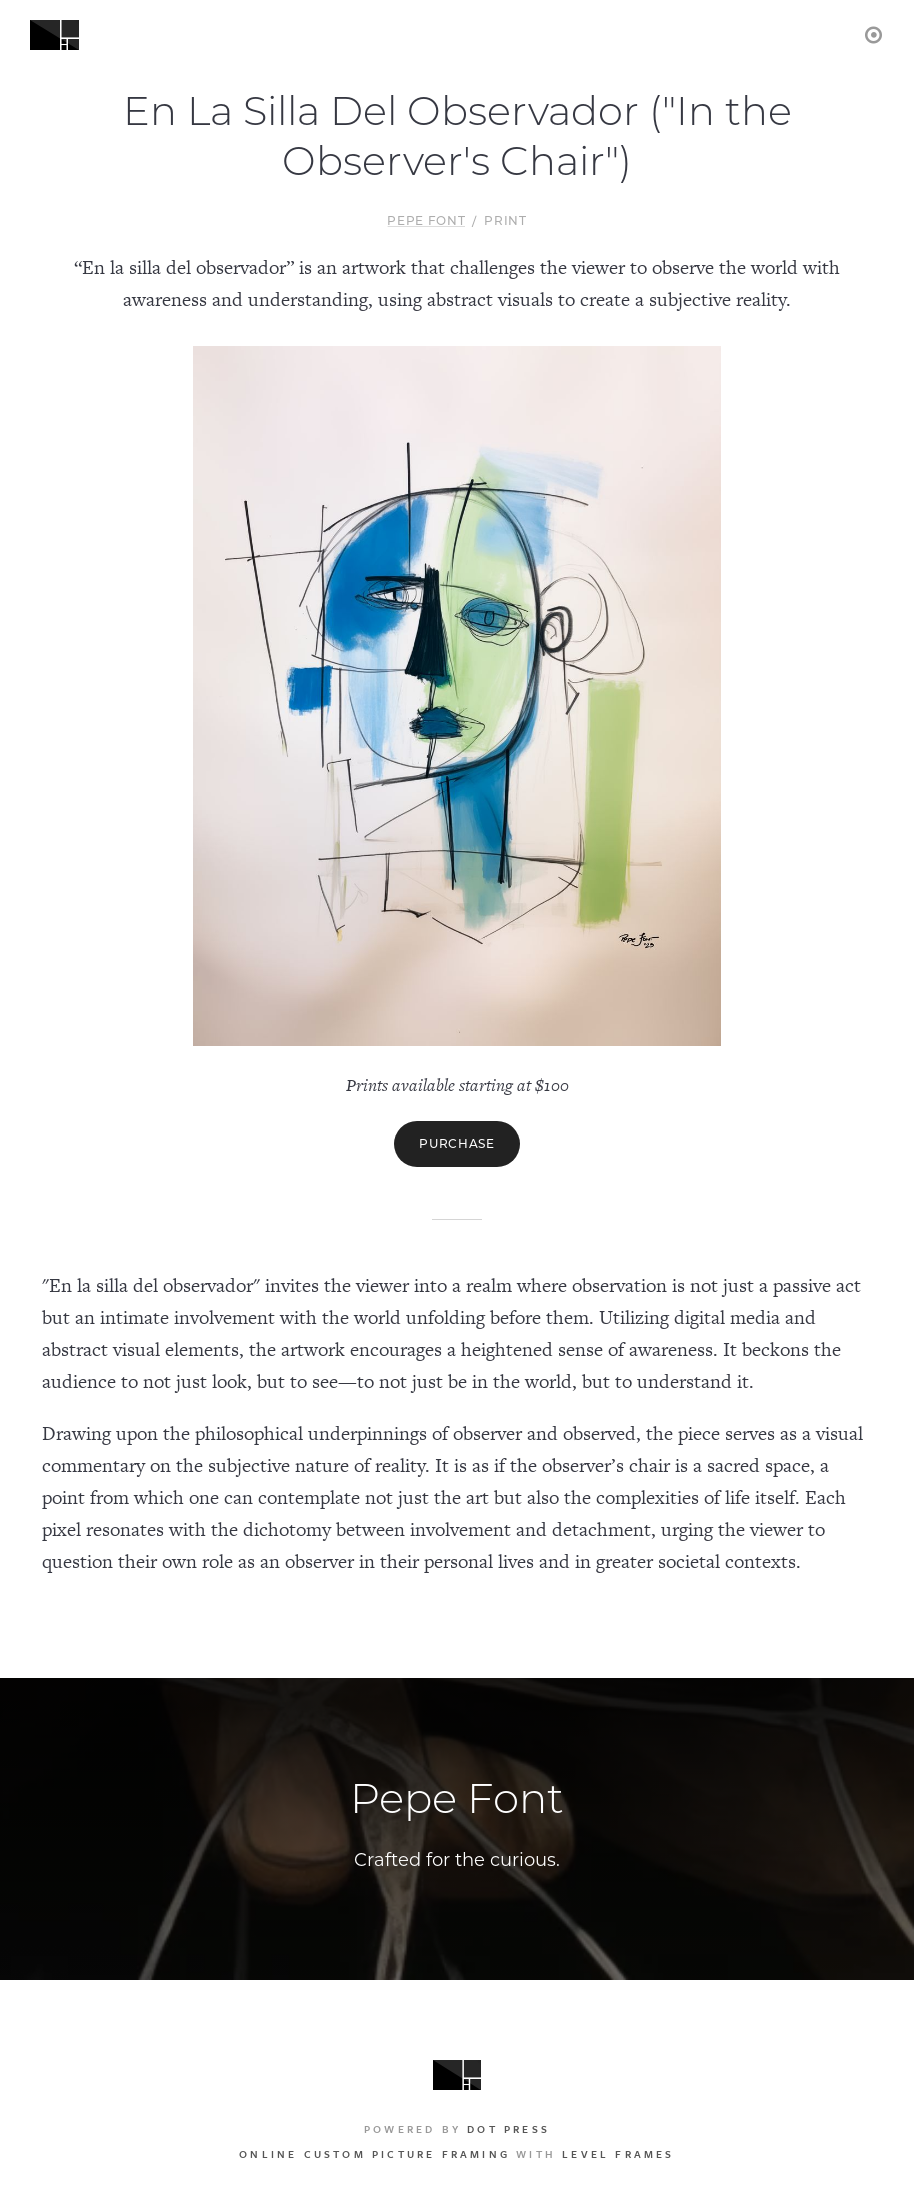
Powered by (457, 2129)
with (456, 2154)
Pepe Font (426, 220)
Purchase (456, 1143)
